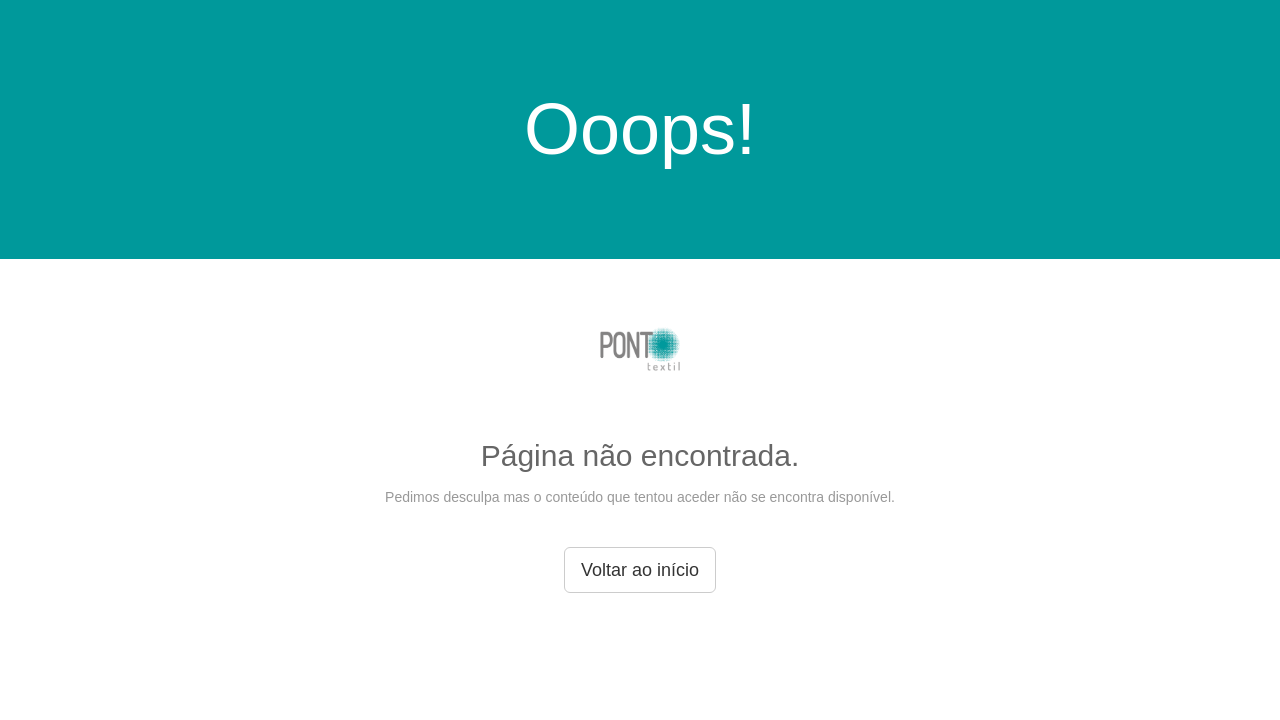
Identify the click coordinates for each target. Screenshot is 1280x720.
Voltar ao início (640, 570)
